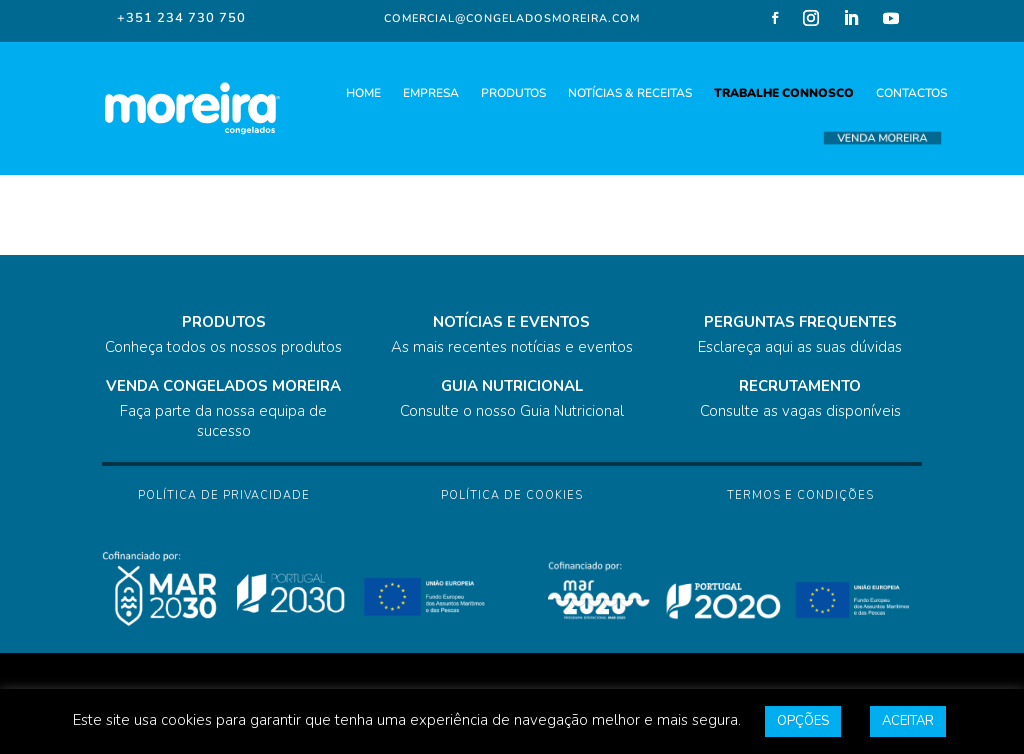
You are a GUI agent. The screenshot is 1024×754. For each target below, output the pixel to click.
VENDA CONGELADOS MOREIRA (223, 386)
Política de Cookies (512, 495)
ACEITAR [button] (908, 721)
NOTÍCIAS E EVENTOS (511, 322)
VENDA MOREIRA (882, 138)
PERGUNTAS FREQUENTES (800, 322)
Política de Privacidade (224, 495)
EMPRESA (431, 93)
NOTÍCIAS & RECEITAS (630, 93)
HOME (363, 93)
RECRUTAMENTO (800, 386)
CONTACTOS (911, 93)
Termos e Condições (800, 495)
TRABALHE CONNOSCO (784, 93)
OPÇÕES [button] (803, 721)
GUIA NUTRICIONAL (512, 386)
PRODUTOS (513, 93)
